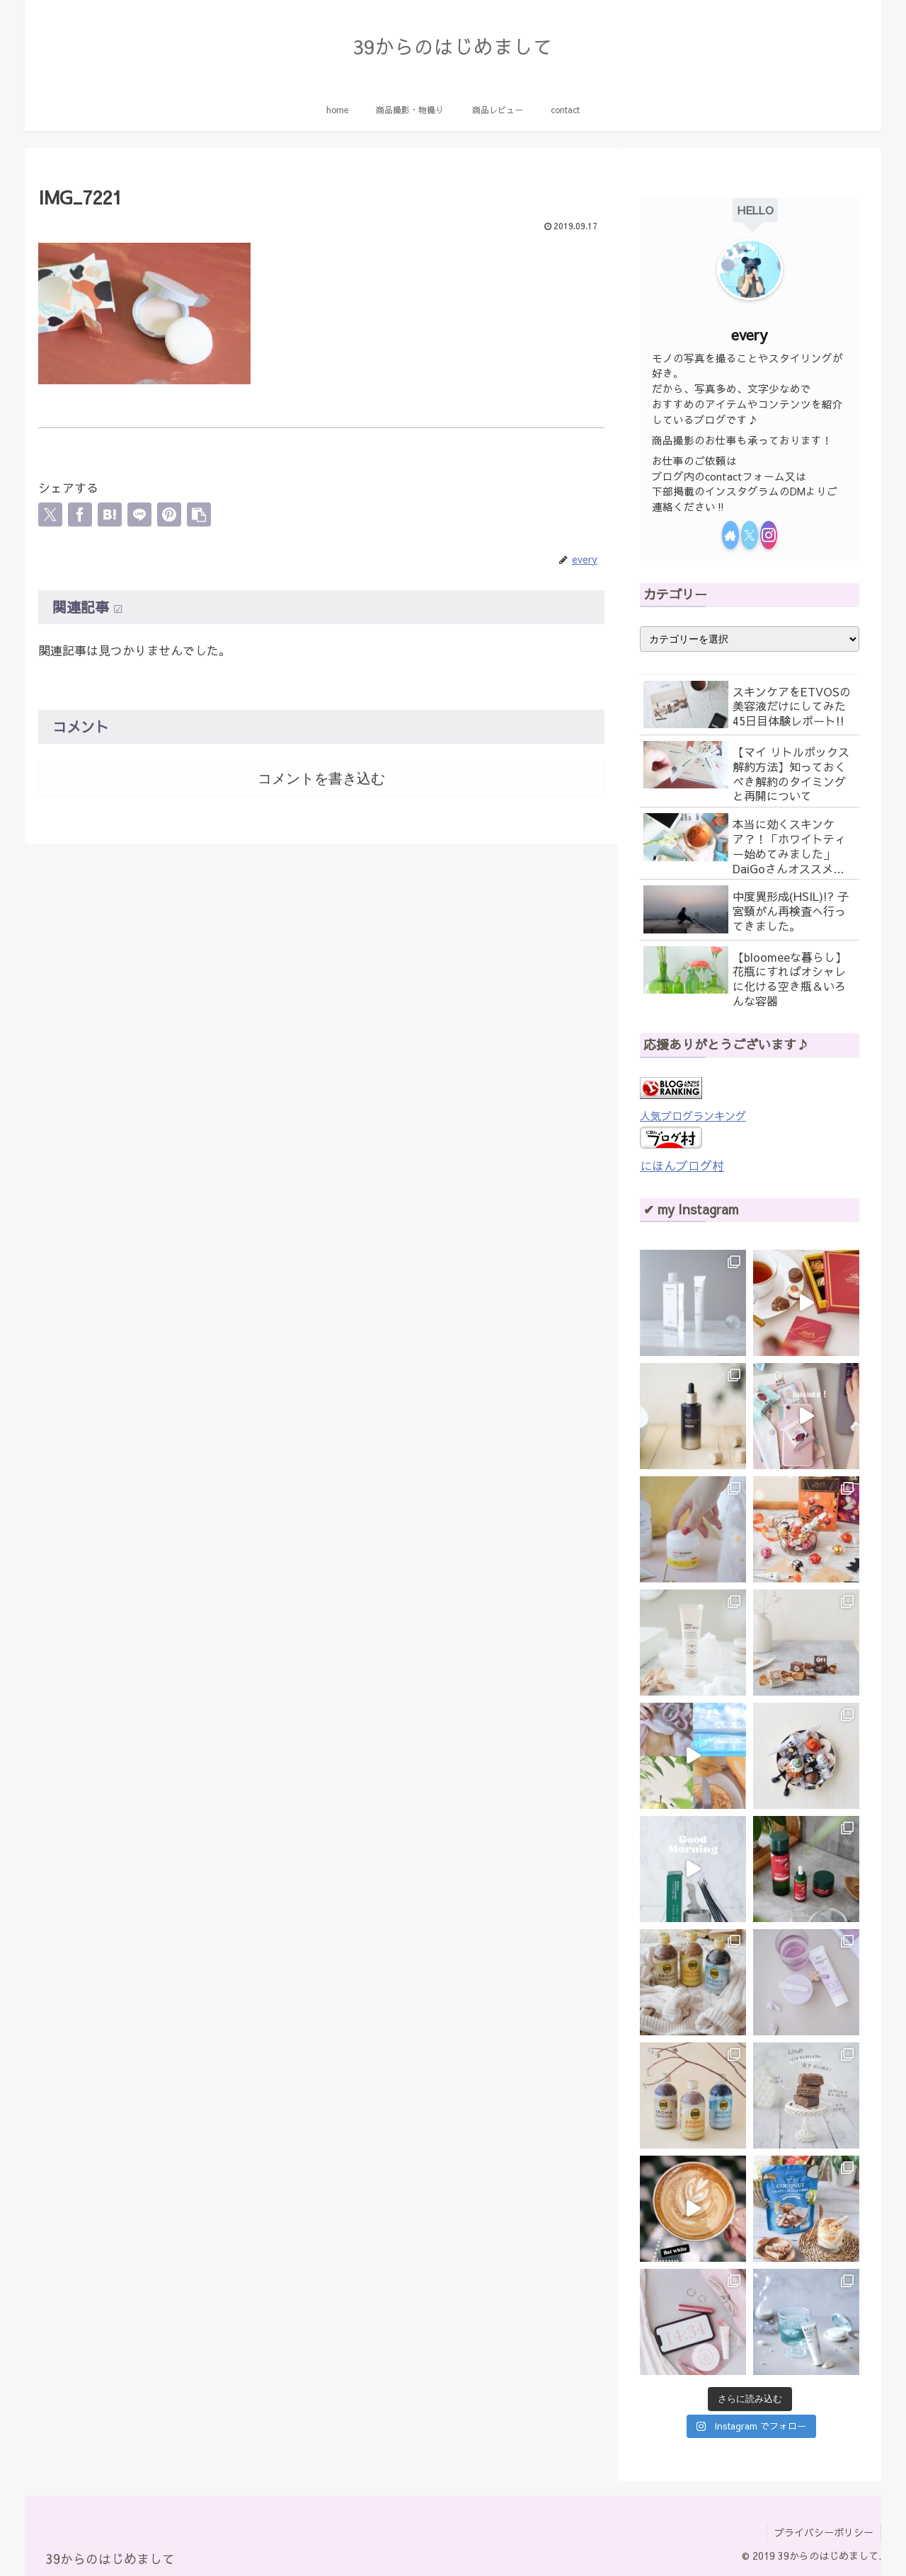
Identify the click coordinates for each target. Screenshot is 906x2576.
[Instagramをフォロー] (768, 535)
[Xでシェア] (50, 514)
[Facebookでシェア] (80, 514)
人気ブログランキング (693, 1115)
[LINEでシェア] (139, 514)
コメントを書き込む (321, 778)
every (749, 334)
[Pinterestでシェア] (169, 514)
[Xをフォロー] (749, 535)
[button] (199, 514)
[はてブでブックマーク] (110, 514)
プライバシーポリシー (823, 2532)
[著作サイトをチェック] (730, 535)
